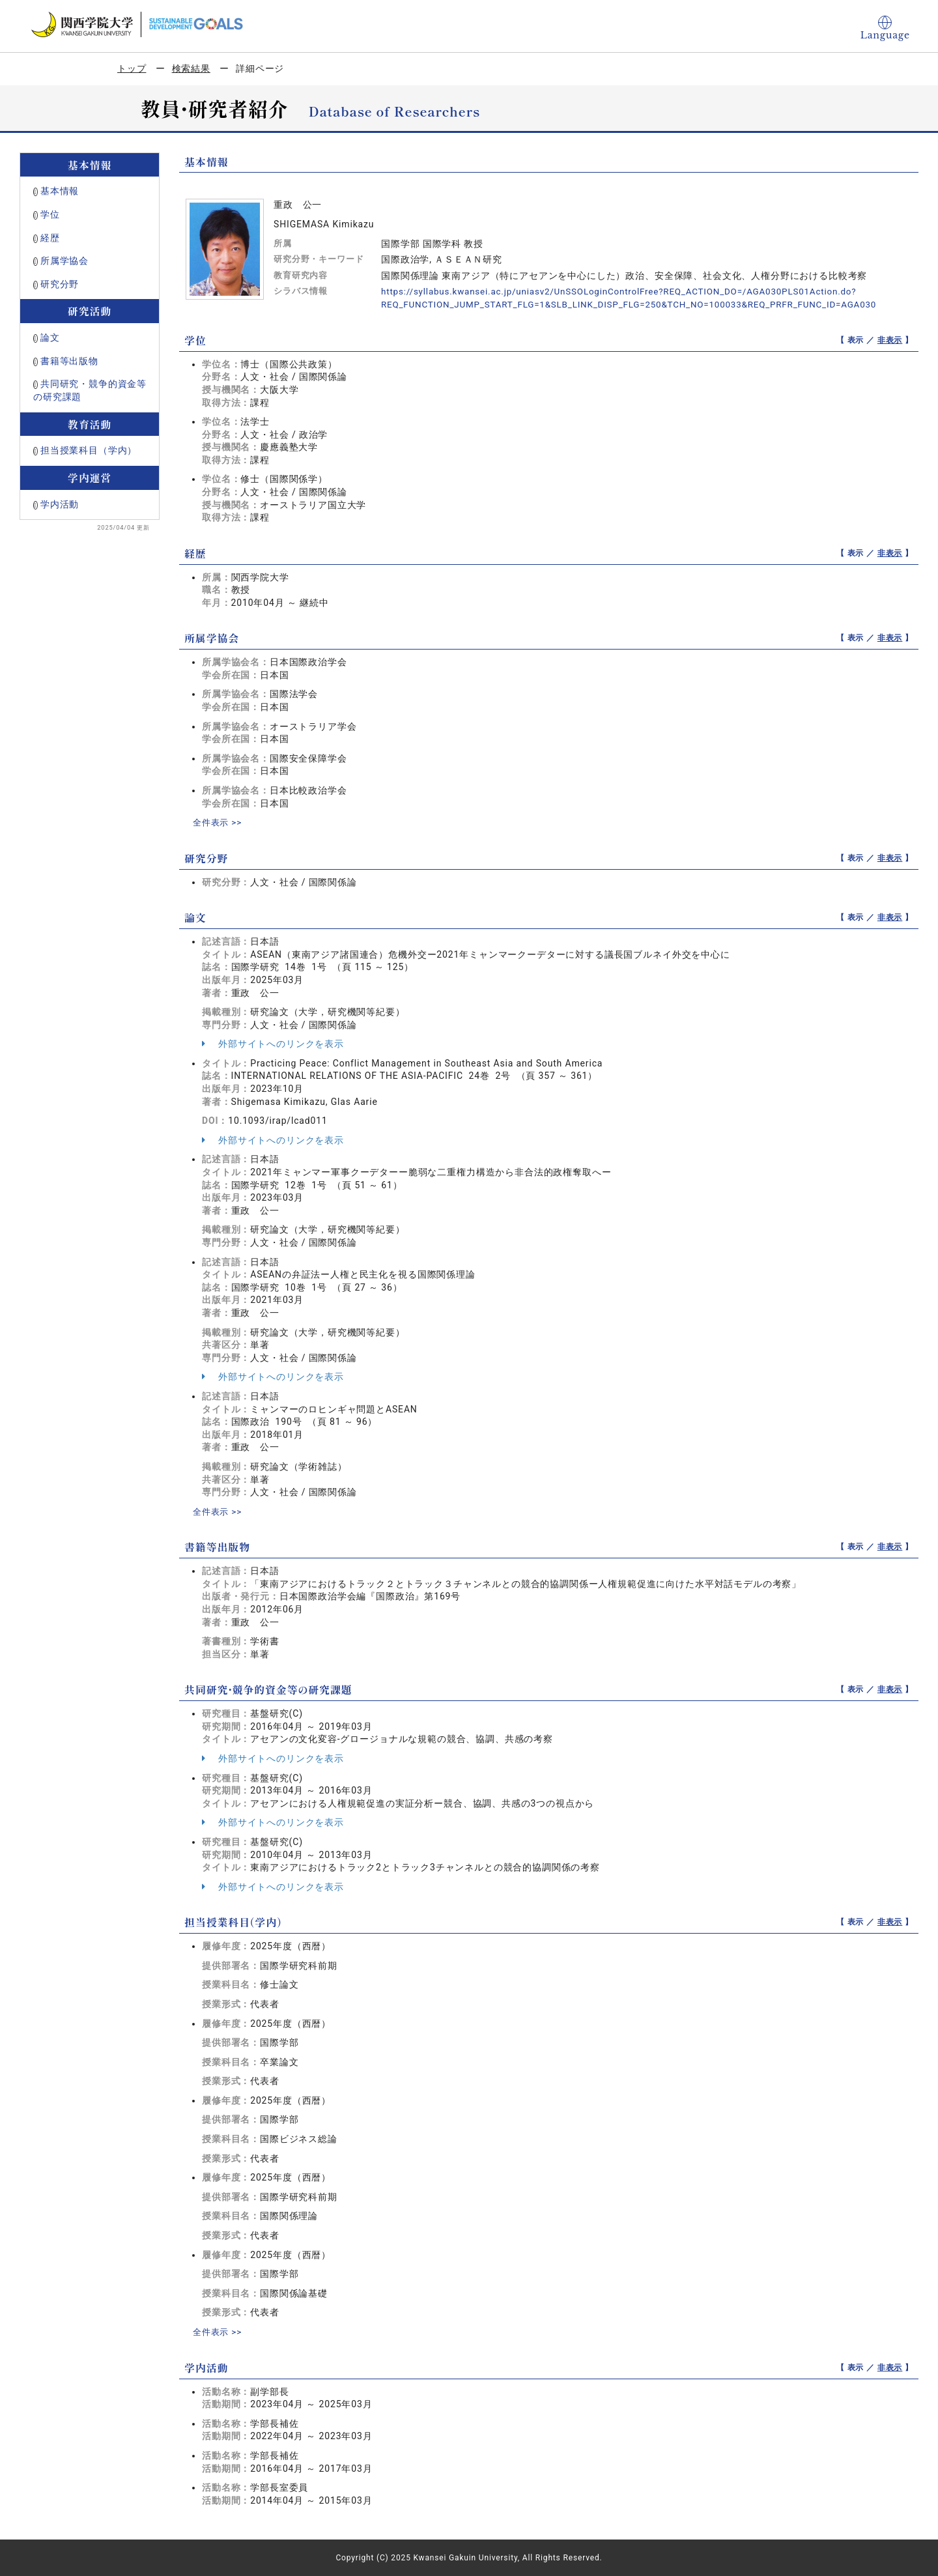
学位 (50, 214)
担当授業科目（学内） (88, 450)
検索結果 (191, 68)
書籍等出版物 (69, 361)
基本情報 (59, 191)
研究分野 (59, 284)
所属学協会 (64, 260)
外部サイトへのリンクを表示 (273, 1043)
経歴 (50, 238)
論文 (50, 337)
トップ (132, 68)
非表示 (890, 340)
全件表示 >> (219, 822)
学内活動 (59, 504)
